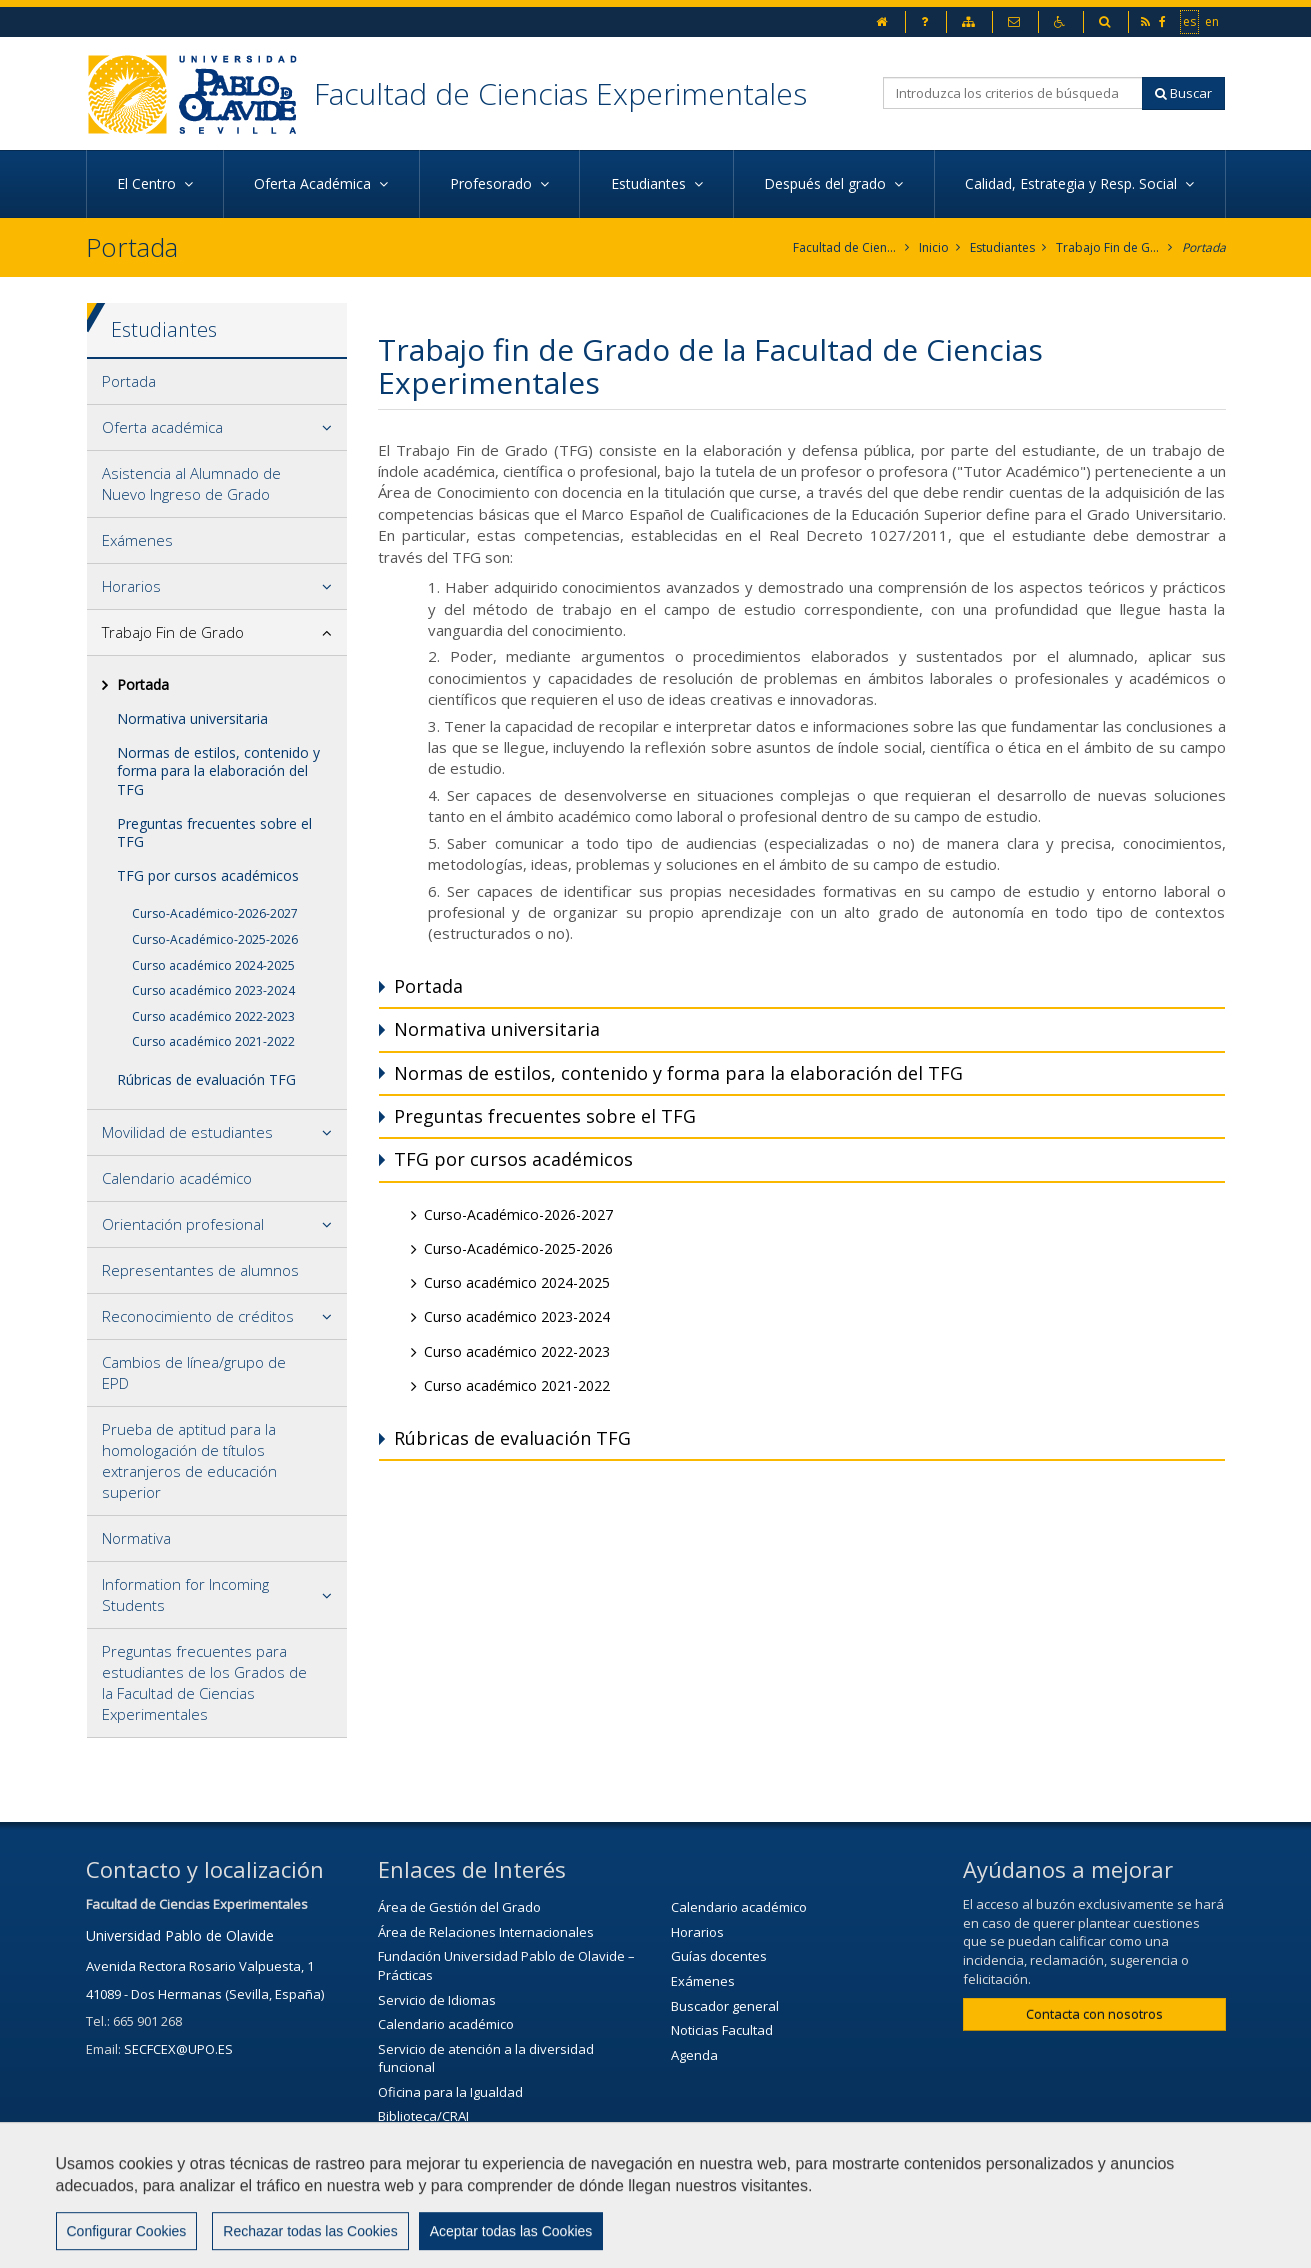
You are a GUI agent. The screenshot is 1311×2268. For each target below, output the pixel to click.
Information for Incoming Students (185, 1594)
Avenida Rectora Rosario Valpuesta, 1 (200, 1966)
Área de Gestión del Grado (459, 1907)
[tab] (217, 382)
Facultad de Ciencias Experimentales (560, 93)
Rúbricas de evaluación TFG (206, 1079)
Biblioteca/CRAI (423, 2116)
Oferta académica (162, 427)
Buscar (1183, 93)
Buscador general (725, 2006)
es (1190, 21)
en (1213, 21)
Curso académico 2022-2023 (213, 1016)
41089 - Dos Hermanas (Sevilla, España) (205, 1994)
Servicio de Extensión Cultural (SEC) (484, 2141)
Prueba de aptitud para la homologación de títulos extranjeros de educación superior (189, 1460)
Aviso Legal (699, 2243)
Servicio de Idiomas (437, 2000)
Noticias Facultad (722, 2030)
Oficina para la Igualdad (450, 2092)
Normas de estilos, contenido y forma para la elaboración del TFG (218, 770)
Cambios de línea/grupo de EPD (194, 1372)
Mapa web (808, 2243)
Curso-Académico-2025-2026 (215, 939)
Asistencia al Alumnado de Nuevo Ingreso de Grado (191, 483)
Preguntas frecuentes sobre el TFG (214, 832)
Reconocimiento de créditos (198, 1316)
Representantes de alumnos (200, 1270)
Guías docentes (719, 1956)
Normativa (136, 1538)
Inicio (934, 247)
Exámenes (137, 540)
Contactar (592, 2243)
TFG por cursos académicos (208, 875)
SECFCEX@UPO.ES (178, 2049)
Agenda (694, 2055)
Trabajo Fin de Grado (1108, 247)
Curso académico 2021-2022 (213, 1041)
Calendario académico (177, 1178)
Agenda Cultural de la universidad (481, 2165)
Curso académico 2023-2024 (213, 990)
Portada (1204, 247)
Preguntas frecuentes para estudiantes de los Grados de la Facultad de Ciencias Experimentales (204, 1682)
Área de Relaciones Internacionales (486, 1932)
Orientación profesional (183, 1224)
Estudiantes (1002, 247)
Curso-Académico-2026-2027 (215, 913)
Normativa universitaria (192, 718)
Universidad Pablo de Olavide (180, 1935)
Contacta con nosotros (1094, 2014)
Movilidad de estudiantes (187, 1132)
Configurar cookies (940, 2243)
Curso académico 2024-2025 (213, 965)
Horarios (131, 586)
